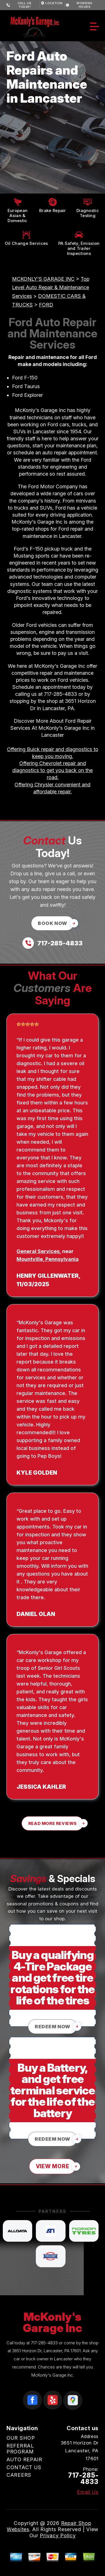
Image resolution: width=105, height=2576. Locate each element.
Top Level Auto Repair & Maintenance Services (50, 287)
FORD (46, 305)
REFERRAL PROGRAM (20, 2449)
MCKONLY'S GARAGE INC (43, 279)
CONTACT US (23, 2467)
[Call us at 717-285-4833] (52, 943)
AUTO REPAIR (24, 2459)
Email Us (88, 2492)
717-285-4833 (60, 694)
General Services (38, 1251)
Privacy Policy (58, 2535)
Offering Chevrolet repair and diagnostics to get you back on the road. (52, 770)
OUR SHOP (20, 2438)
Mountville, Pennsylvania (48, 1259)
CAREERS (18, 2475)
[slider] (28, 1024)
